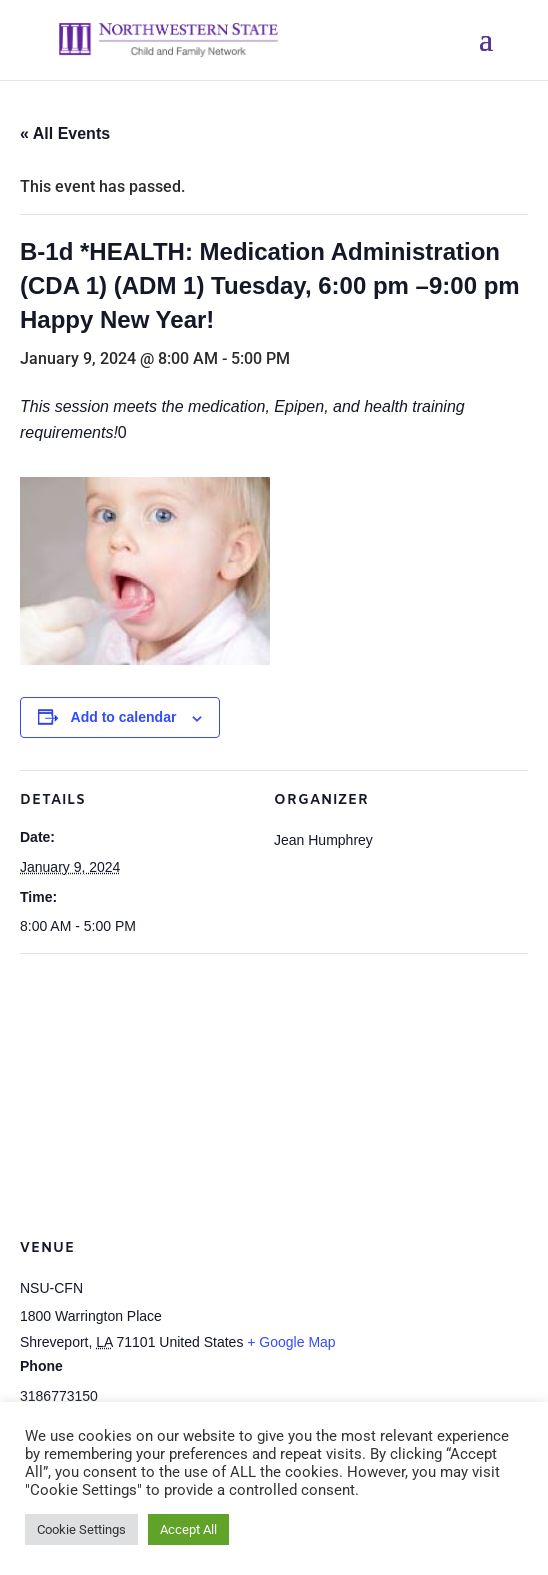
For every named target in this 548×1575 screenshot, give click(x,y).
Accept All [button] (188, 1529)
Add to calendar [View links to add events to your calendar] (124, 717)
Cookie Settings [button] (81, 1529)
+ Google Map (291, 1342)
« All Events (65, 133)
